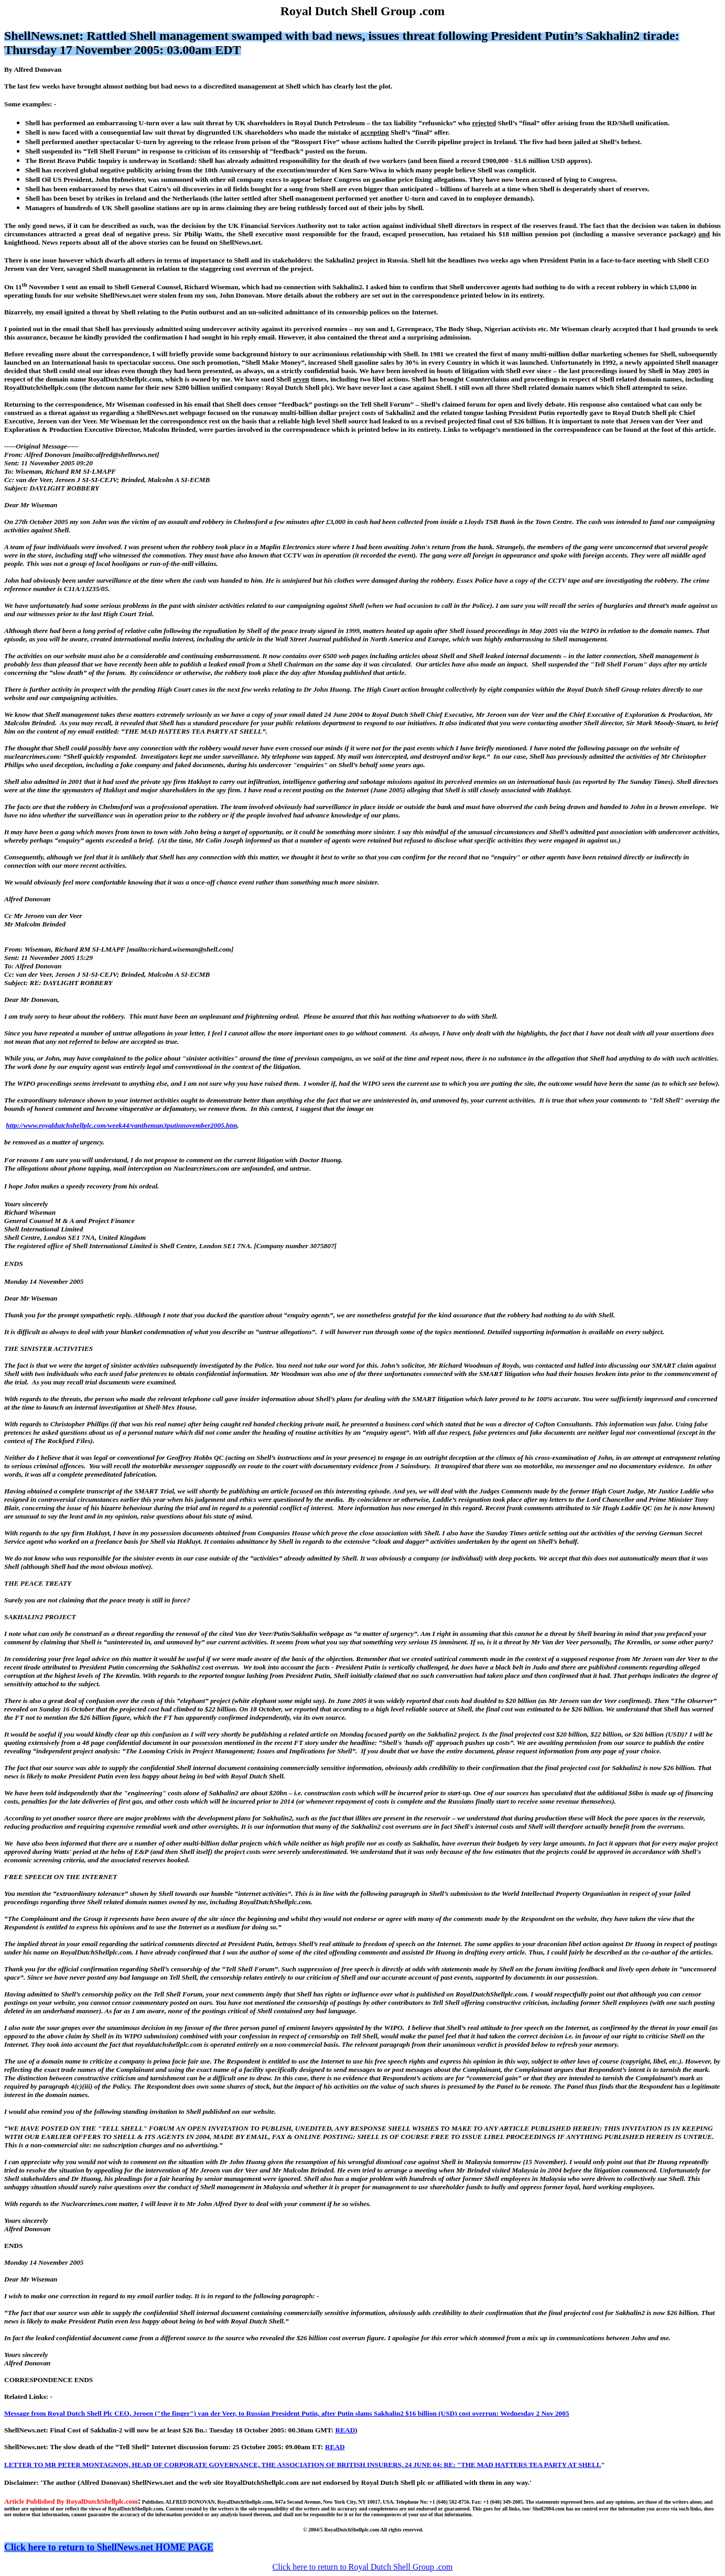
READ (345, 2430)
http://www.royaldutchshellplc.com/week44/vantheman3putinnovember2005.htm (121, 1125)
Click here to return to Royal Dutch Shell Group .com (363, 2566)
